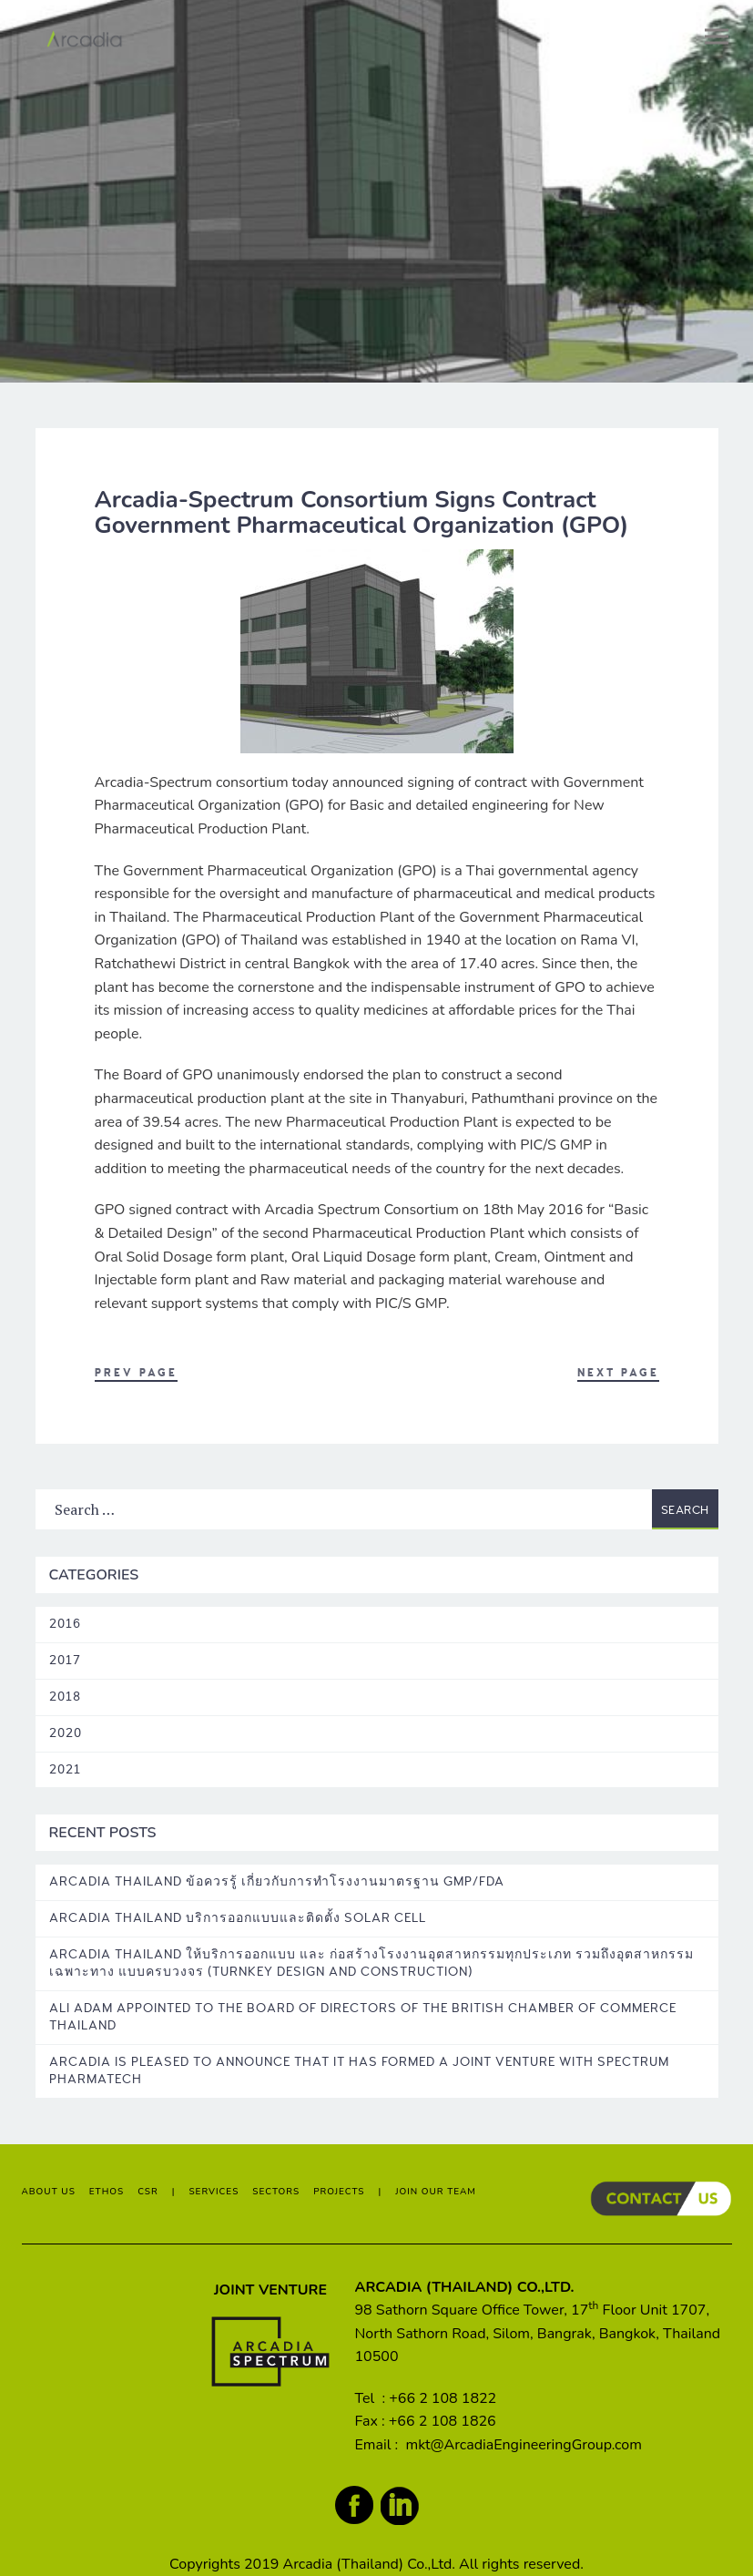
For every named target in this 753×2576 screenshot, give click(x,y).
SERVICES (213, 2191)
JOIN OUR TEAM (435, 2191)
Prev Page (136, 1373)
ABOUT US (49, 2191)
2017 (65, 1660)
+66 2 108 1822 (442, 2398)
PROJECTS (338, 2191)
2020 (65, 1733)
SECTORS (276, 2191)
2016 (65, 1623)
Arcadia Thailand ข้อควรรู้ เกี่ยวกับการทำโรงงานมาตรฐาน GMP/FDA (276, 1881)
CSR (147, 2191)
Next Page (618, 1373)
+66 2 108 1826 (442, 2421)
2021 (65, 1769)
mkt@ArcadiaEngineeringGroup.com (523, 2445)
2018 (65, 1696)
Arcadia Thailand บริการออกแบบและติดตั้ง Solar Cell (237, 1918)
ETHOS (106, 2191)
